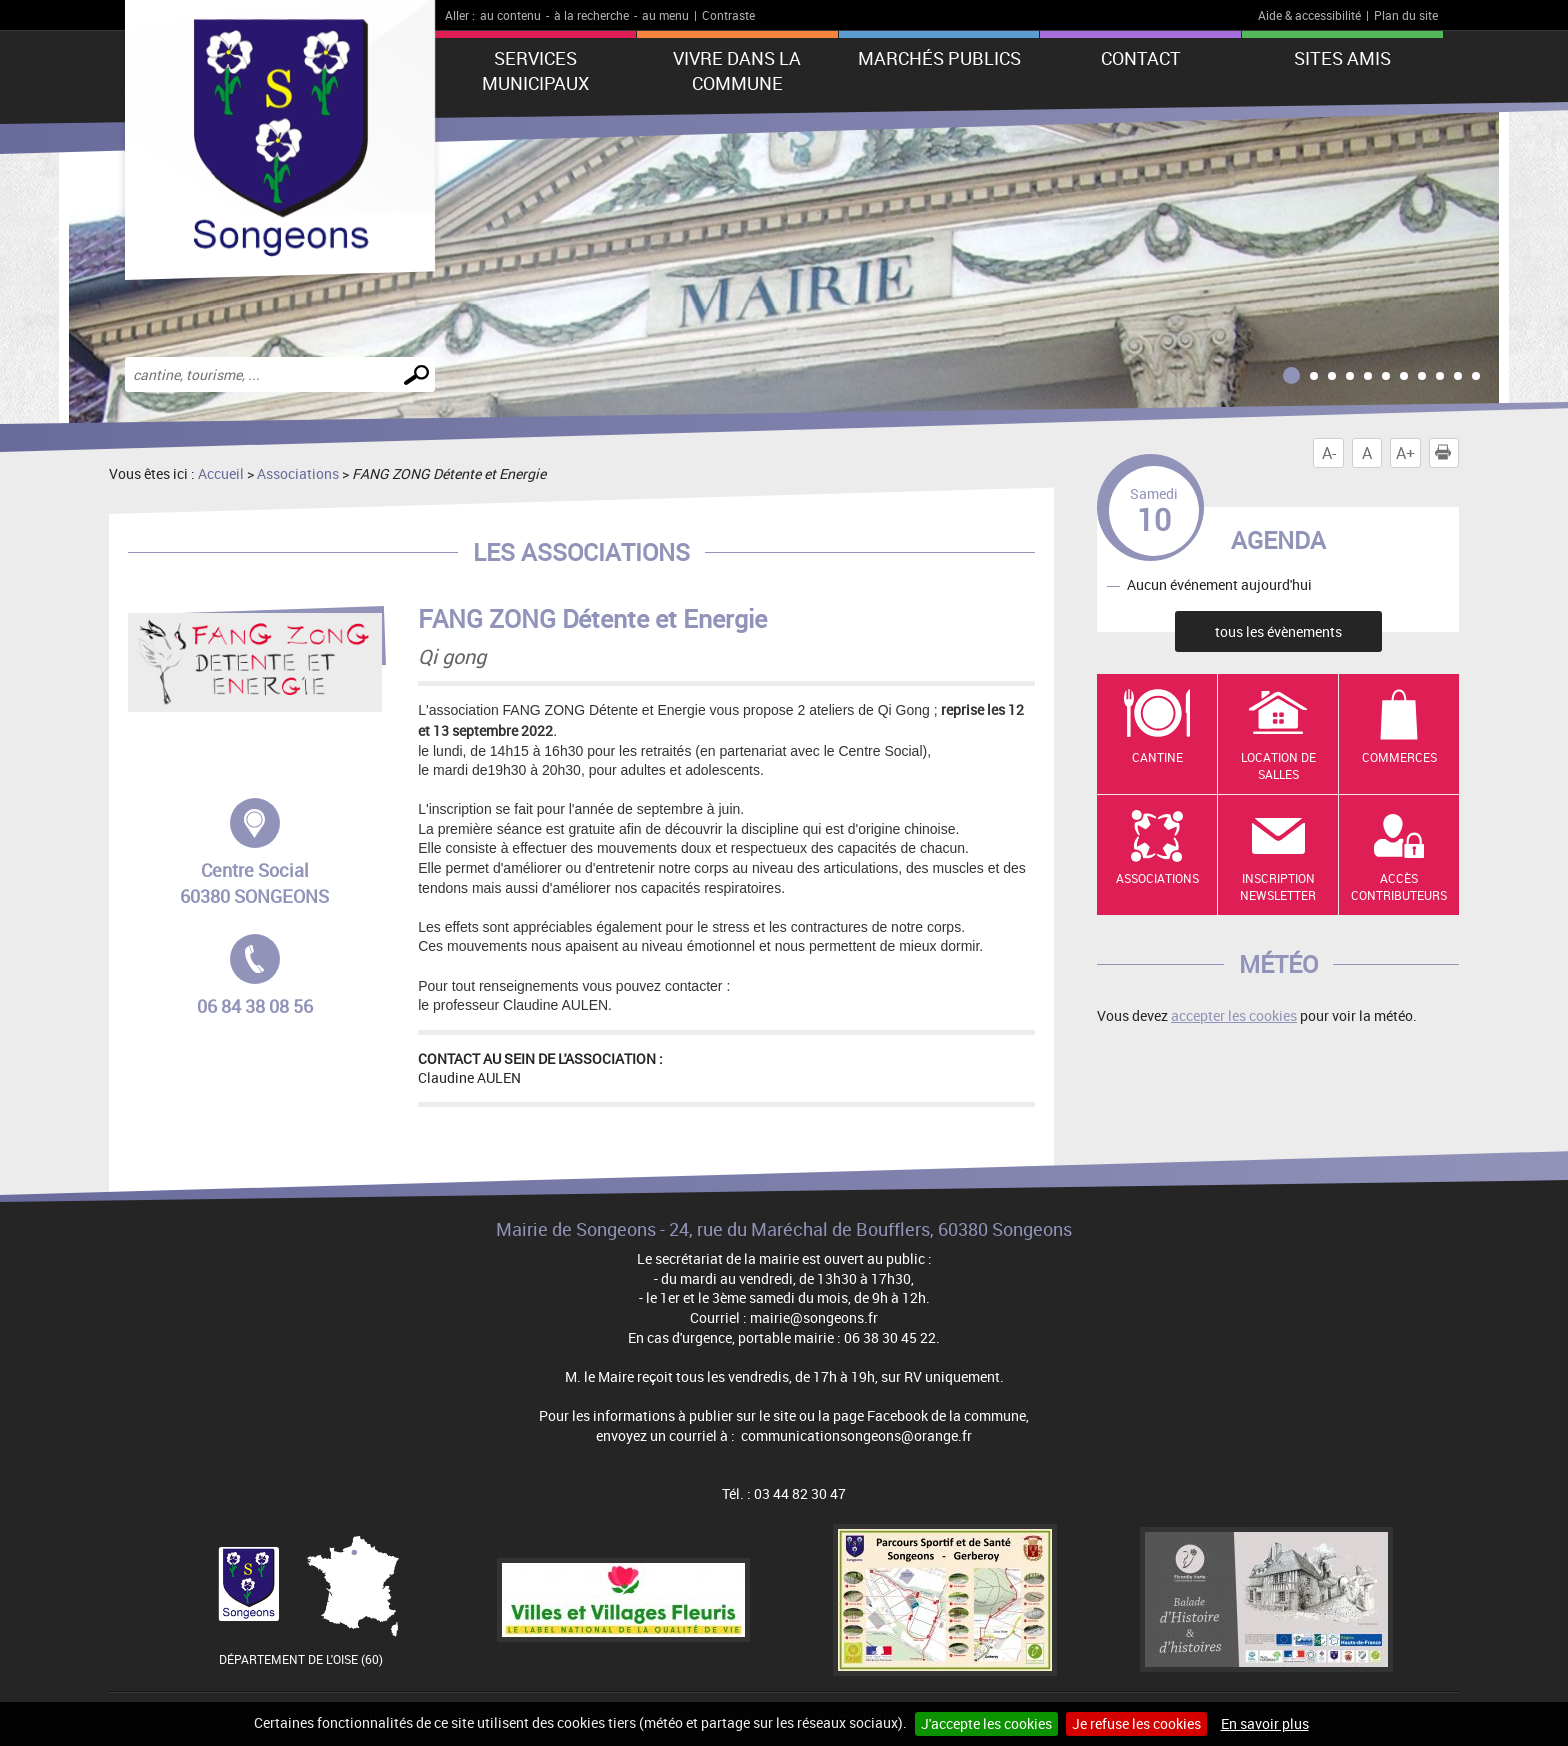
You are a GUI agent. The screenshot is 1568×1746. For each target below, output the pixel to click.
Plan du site (1406, 15)
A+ (1405, 453)
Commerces (1399, 757)
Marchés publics (939, 58)
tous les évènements (1278, 631)
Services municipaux (535, 70)
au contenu (510, 15)
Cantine (1157, 757)
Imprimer (1447, 453)
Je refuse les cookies (1136, 1723)
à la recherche (591, 15)
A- (1329, 453)
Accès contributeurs (1399, 886)
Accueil (221, 473)
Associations (298, 473)
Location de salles (1278, 765)
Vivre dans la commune (737, 70)
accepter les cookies (1234, 1015)
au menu (665, 15)
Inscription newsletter (1278, 886)
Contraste (728, 15)
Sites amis (1342, 58)
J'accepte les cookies (986, 1723)
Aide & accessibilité (1309, 15)
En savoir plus (1265, 1723)
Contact (1141, 58)
